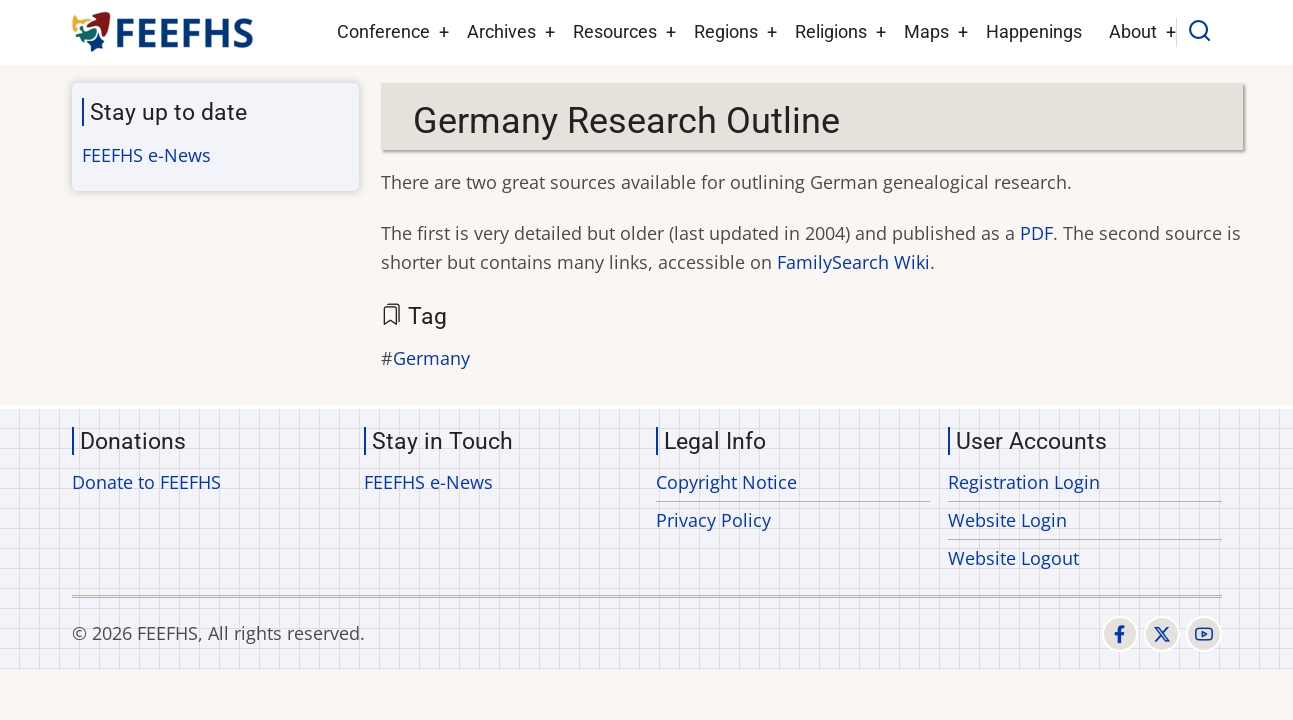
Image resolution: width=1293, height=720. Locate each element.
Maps (926, 31)
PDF (1036, 233)
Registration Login (1024, 482)
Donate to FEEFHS (146, 482)
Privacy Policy (713, 520)
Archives (501, 31)
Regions (726, 31)
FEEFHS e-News (146, 155)
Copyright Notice (726, 482)
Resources (615, 31)
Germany (431, 358)
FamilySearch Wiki (853, 262)
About (1133, 31)
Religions (831, 31)
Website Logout (1013, 558)
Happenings (1034, 31)
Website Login (1007, 520)
